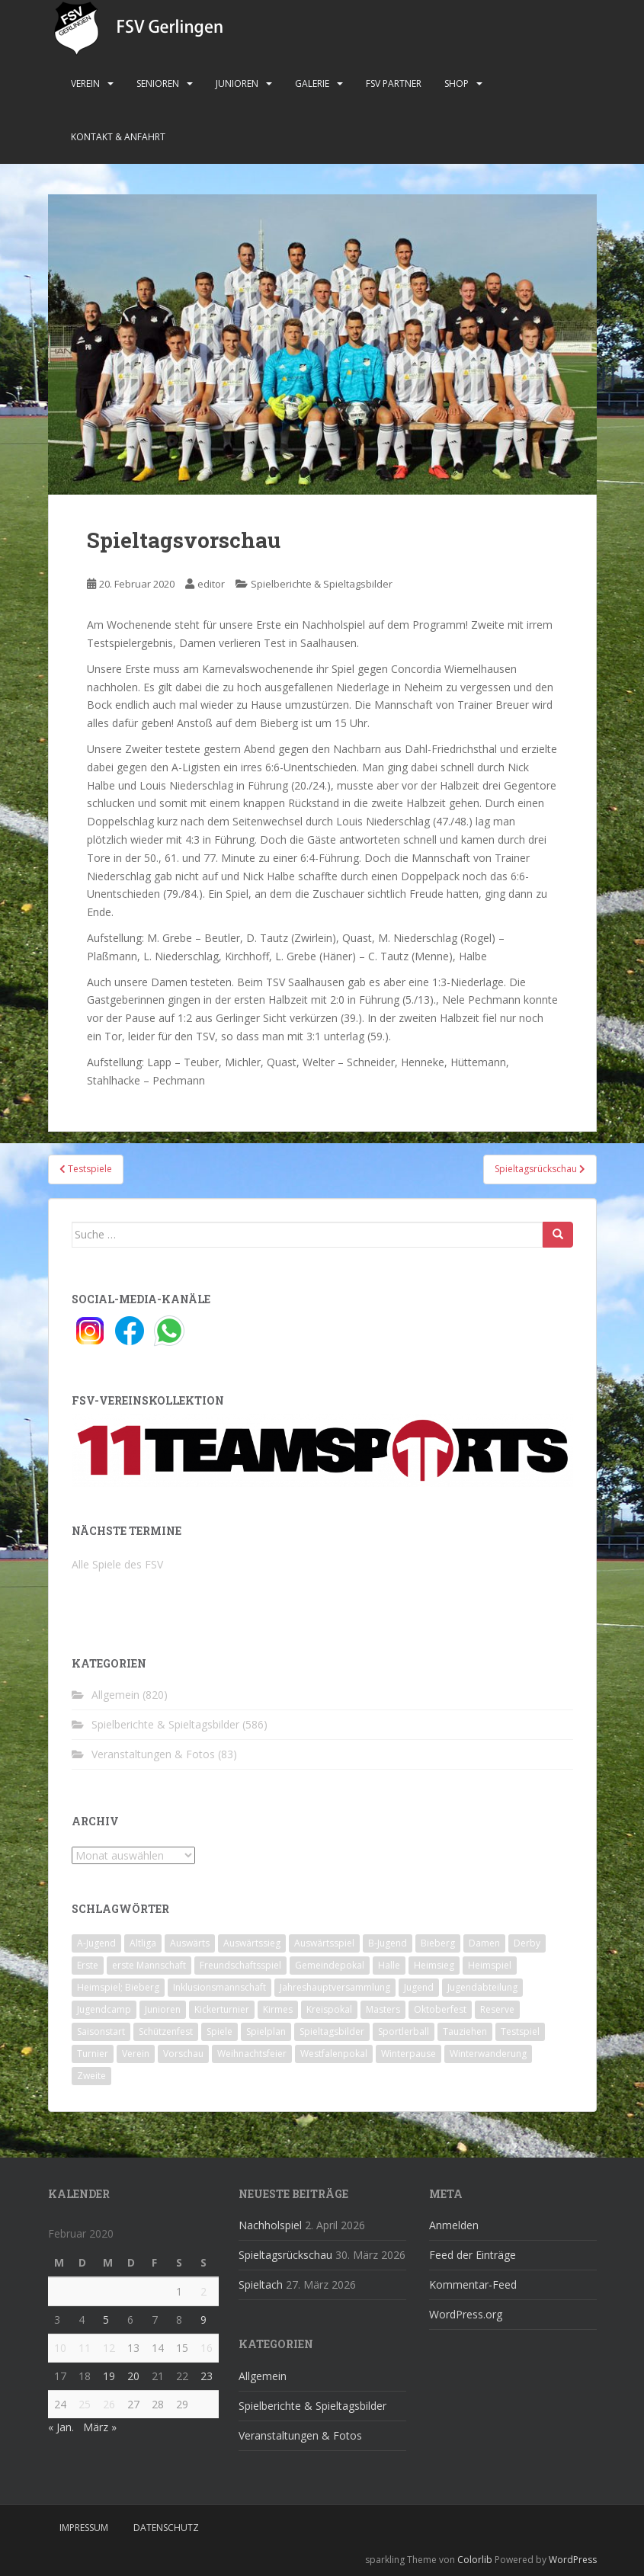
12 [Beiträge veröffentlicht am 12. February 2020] (109, 2348)
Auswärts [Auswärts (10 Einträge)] (190, 1943)
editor (211, 584)
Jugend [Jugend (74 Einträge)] (419, 1987)
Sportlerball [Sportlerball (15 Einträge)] (403, 2031)
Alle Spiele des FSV (117, 1564)
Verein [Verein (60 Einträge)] (135, 2053)
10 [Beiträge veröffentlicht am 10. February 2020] (60, 2348)
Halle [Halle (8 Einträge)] (389, 1965)
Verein (85, 83)
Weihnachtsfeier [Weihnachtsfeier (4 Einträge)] (252, 2053)
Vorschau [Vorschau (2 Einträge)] (183, 2053)
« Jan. (61, 2427)
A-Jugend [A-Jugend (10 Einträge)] (96, 1943)
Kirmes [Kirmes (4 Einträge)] (278, 2009)
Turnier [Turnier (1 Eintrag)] (92, 2053)
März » (100, 2427)
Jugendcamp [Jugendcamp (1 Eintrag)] (104, 2009)
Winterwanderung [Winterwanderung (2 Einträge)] (488, 2053)
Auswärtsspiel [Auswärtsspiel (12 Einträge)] (324, 1943)
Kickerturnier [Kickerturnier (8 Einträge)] (221, 2009)
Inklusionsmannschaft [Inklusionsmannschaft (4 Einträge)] (219, 1987)
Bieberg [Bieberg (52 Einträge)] (438, 1943)
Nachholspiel (270, 2225)
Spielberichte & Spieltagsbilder (321, 584)
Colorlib (474, 2559)
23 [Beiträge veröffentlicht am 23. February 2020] (206, 2376)
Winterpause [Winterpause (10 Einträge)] (408, 2053)
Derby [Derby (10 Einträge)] (527, 1943)
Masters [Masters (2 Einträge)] (383, 2009)
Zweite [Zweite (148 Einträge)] (91, 2075)
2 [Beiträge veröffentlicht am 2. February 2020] (203, 2291)
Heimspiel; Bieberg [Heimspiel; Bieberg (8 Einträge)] (118, 1987)
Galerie (312, 83)
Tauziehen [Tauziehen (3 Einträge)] (465, 2031)
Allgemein (115, 1694)
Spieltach (261, 2284)
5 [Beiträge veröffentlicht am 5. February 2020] (106, 2319)
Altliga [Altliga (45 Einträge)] (143, 1943)
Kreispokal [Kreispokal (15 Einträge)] (329, 2009)
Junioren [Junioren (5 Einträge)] (163, 2009)
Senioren (157, 83)
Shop (456, 83)
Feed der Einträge (472, 2255)
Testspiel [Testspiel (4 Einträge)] (520, 2031)
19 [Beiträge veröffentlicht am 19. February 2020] (109, 2376)
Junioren (237, 83)
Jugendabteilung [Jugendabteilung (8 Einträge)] (482, 1987)
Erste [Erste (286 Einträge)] (87, 1965)
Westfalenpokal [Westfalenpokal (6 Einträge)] (333, 2053)
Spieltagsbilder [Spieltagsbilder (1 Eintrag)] (332, 2031)
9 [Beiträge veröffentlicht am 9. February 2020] (203, 2319)
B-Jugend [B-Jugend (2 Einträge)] (387, 1943)
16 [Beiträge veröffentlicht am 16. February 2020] (206, 2348)
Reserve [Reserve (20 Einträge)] (497, 2009)
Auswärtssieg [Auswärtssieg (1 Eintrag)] (251, 1943)
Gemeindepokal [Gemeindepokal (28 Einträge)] (329, 1965)
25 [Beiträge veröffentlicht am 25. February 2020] (84, 2404)
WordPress (573, 2559)
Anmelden (454, 2225)
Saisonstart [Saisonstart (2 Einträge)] (101, 2031)
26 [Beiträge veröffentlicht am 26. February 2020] (109, 2404)
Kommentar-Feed (473, 2284)
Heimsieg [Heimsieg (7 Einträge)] (434, 1965)
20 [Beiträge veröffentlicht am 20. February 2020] (133, 2376)
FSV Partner (393, 83)
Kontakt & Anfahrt (118, 136)
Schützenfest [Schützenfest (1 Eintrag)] (166, 2031)
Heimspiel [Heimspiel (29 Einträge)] (489, 1965)
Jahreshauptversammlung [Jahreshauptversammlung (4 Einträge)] (335, 1987)
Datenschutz (166, 2527)
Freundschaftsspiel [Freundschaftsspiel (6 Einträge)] (240, 1965)
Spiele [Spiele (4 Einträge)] (219, 2031)
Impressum (83, 2527)
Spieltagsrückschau (285, 2255)
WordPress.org (465, 2314)
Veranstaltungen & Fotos (153, 1754)
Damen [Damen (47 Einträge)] (484, 1943)
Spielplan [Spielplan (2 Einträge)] (266, 2031)
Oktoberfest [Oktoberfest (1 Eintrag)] (440, 2009)
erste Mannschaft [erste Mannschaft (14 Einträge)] (149, 1965)
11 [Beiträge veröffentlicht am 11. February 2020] (84, 2348)
